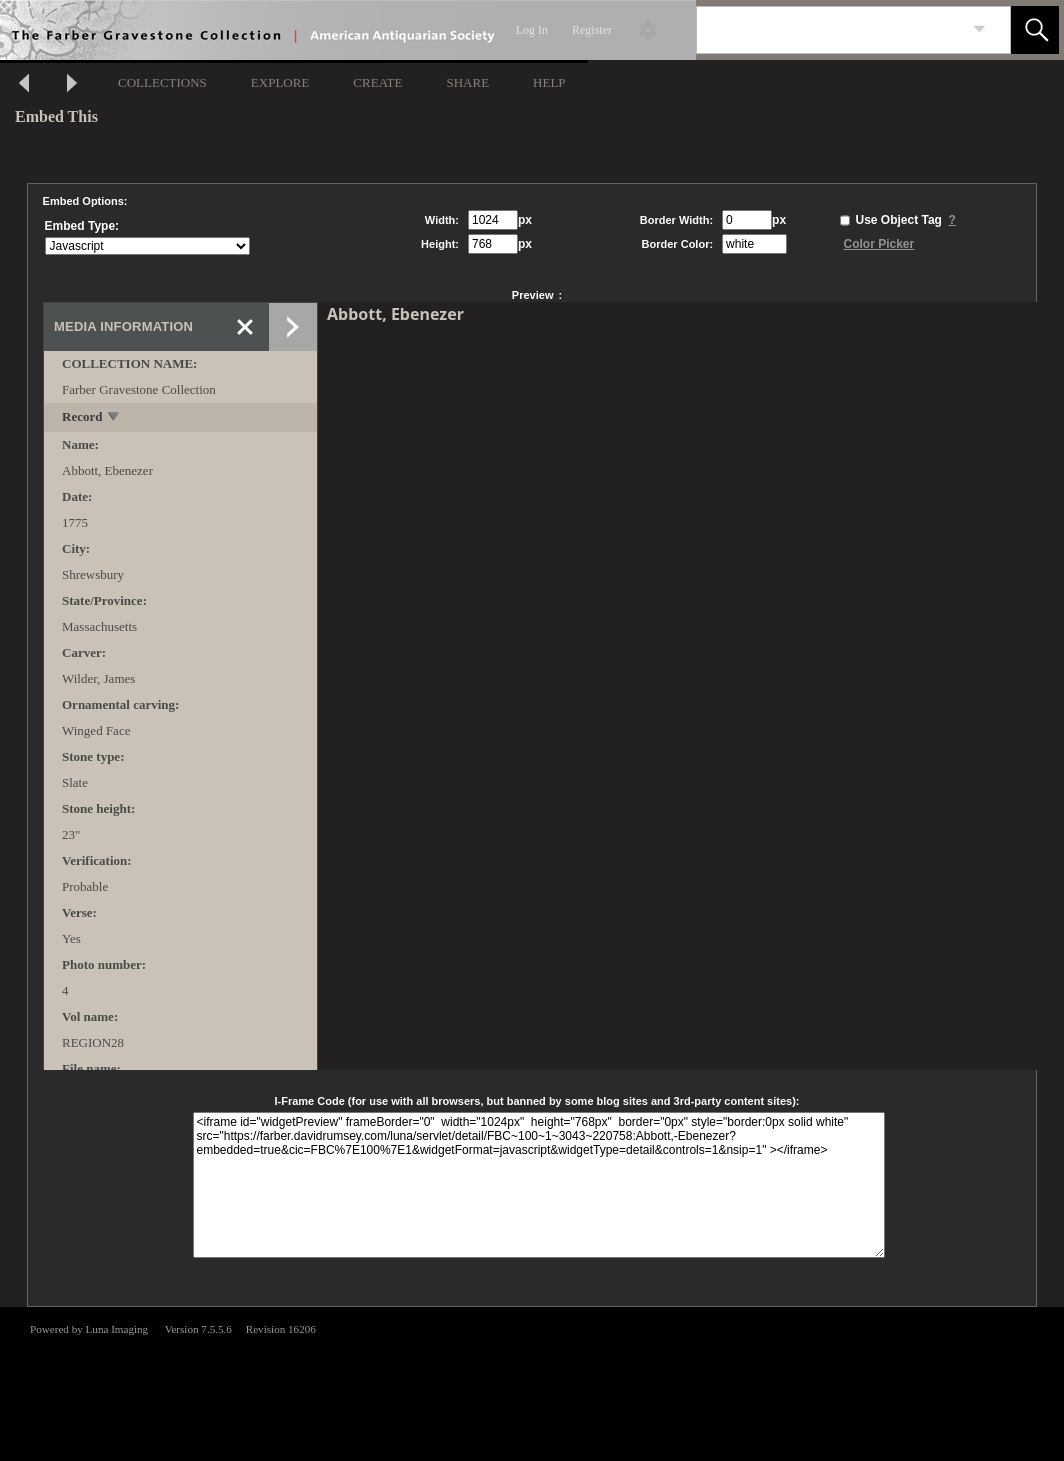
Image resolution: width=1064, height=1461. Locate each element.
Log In (532, 30)
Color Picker (878, 244)
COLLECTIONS (162, 82)
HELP (549, 82)
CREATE (377, 82)
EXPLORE (280, 82)
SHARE (467, 82)
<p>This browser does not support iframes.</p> (532, 1382)
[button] (1035, 30)
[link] (979, 29)
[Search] (830, 30)
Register (592, 30)
